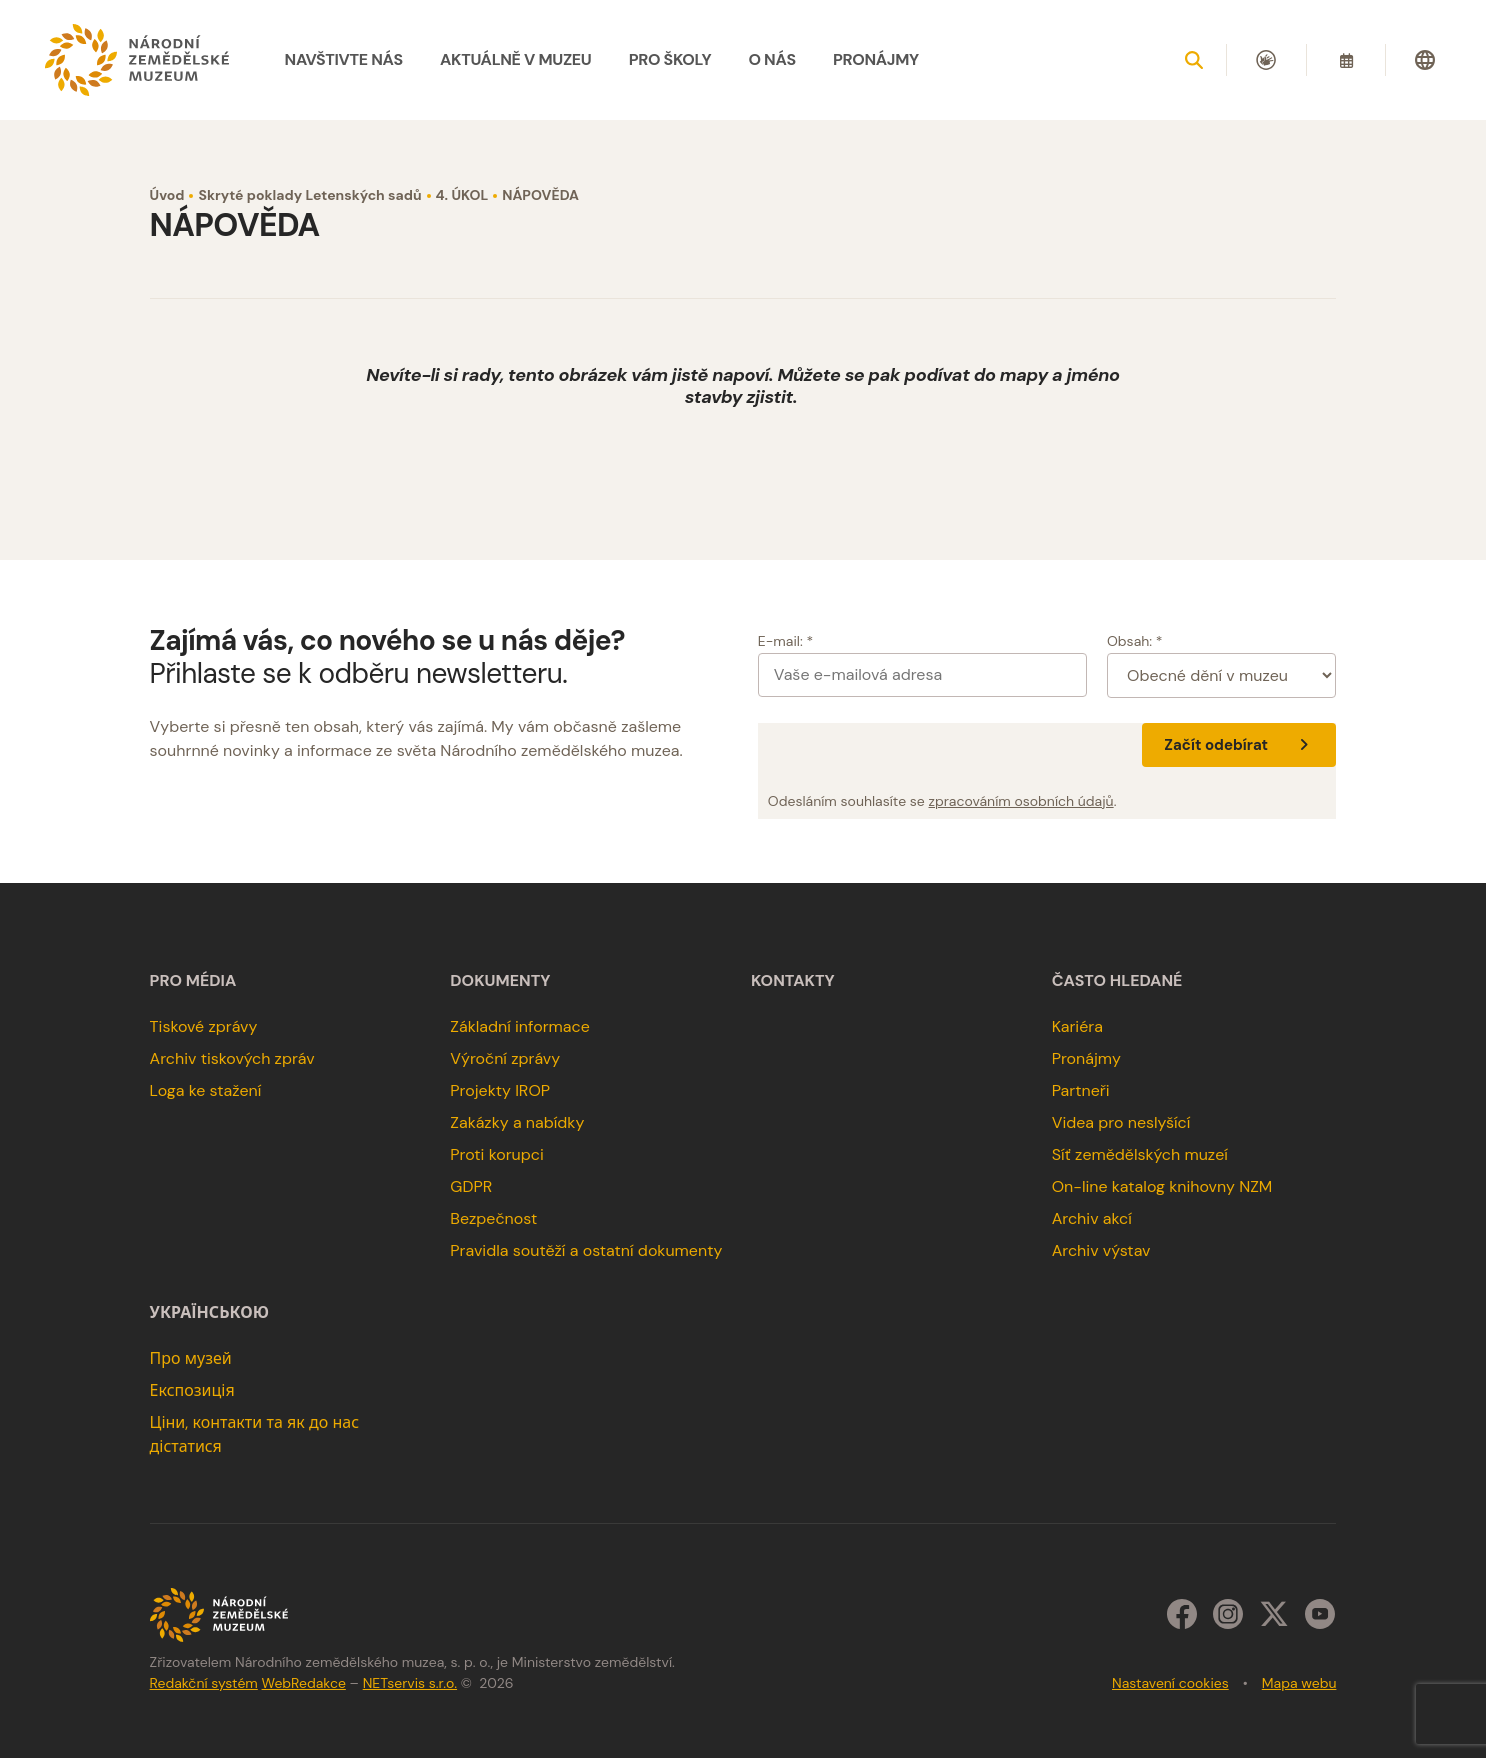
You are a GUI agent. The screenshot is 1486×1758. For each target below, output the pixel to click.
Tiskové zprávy (204, 1026)
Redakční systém (204, 1683)
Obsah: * (1135, 641)
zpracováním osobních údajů (1021, 801)
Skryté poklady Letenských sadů (309, 195)
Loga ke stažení (206, 1090)
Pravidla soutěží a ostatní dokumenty (586, 1250)
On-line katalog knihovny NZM (1162, 1186)
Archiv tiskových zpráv (232, 1058)
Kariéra (1077, 1026)
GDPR (471, 1186)
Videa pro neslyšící (1121, 1122)
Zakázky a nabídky (517, 1122)
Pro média (193, 981)
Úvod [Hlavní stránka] (167, 195)
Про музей (191, 1358)
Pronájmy (1086, 1058)
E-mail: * (785, 641)
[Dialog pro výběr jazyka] (1425, 60)
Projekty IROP (500, 1090)
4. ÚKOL (462, 195)
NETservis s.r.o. (410, 1683)
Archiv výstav (1101, 1250)
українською (209, 1313)
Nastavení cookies (1170, 1683)
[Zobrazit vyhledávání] (1194, 60)
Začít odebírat (1239, 745)
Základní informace (520, 1026)
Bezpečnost (493, 1218)
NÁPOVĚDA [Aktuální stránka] (540, 195)
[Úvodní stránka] (137, 60)
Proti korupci (497, 1154)
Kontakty (793, 981)
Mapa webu (1299, 1683)
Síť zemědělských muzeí (1140, 1154)
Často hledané (1117, 981)
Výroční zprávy (505, 1058)
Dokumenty (500, 981)
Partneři (1081, 1090)
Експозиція (192, 1390)
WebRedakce (304, 1683)
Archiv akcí (1092, 1218)
